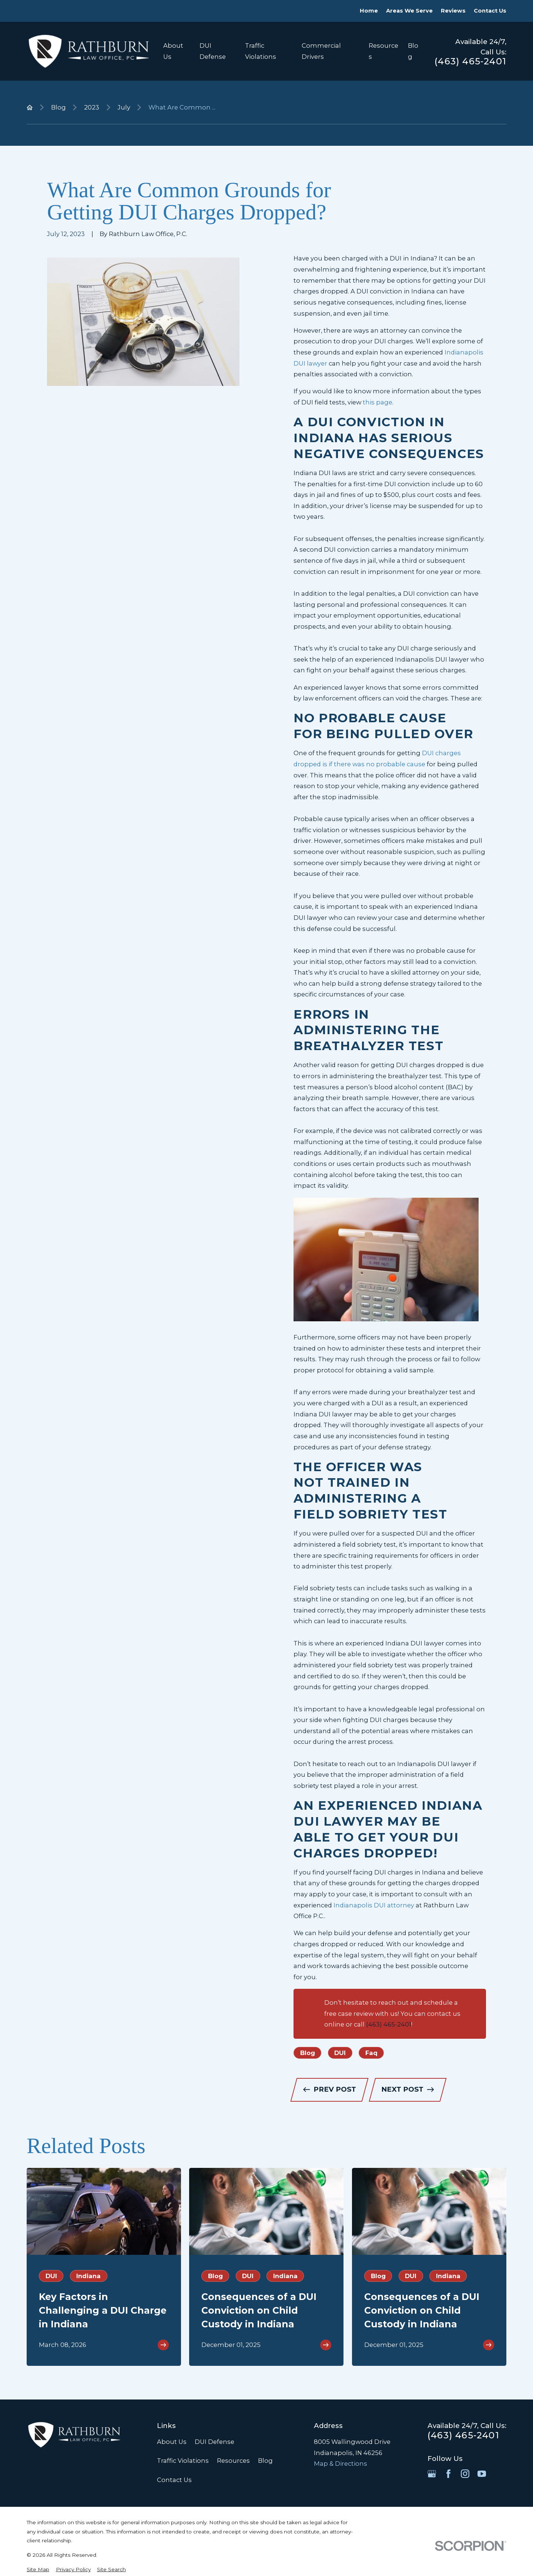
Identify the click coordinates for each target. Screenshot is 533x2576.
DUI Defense (214, 2441)
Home (369, 10)
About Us (172, 2441)
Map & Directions (340, 2463)
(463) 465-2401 (470, 61)
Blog (307, 2053)
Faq (371, 2053)
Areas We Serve (409, 10)
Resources (233, 2460)
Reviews (453, 10)
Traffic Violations (183, 2460)
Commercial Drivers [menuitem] (321, 51)
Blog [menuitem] (413, 51)
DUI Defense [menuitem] (213, 51)
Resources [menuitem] (383, 51)
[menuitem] (38, 2569)
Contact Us (490, 10)
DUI (340, 2053)
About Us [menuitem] (173, 51)
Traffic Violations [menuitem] (260, 51)
